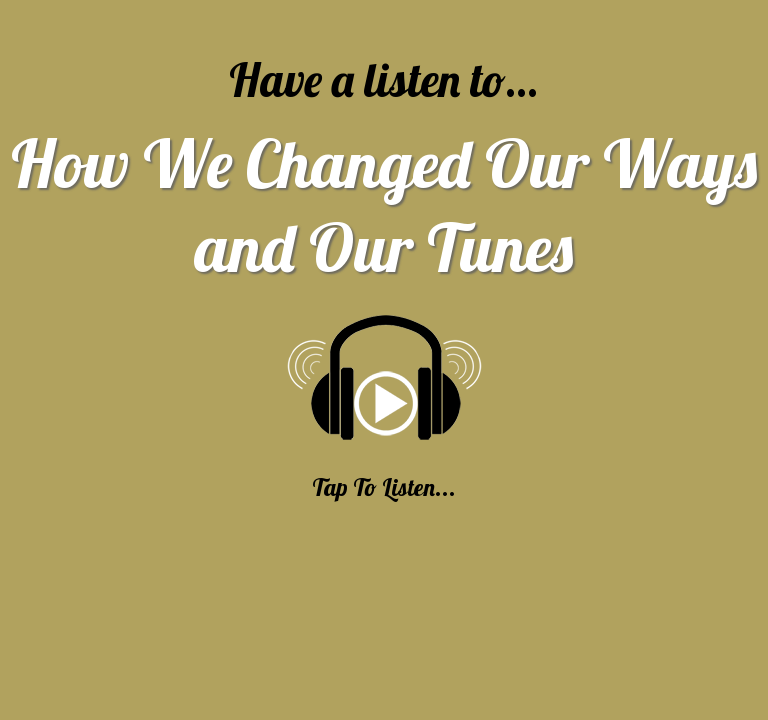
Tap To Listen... (384, 487)
